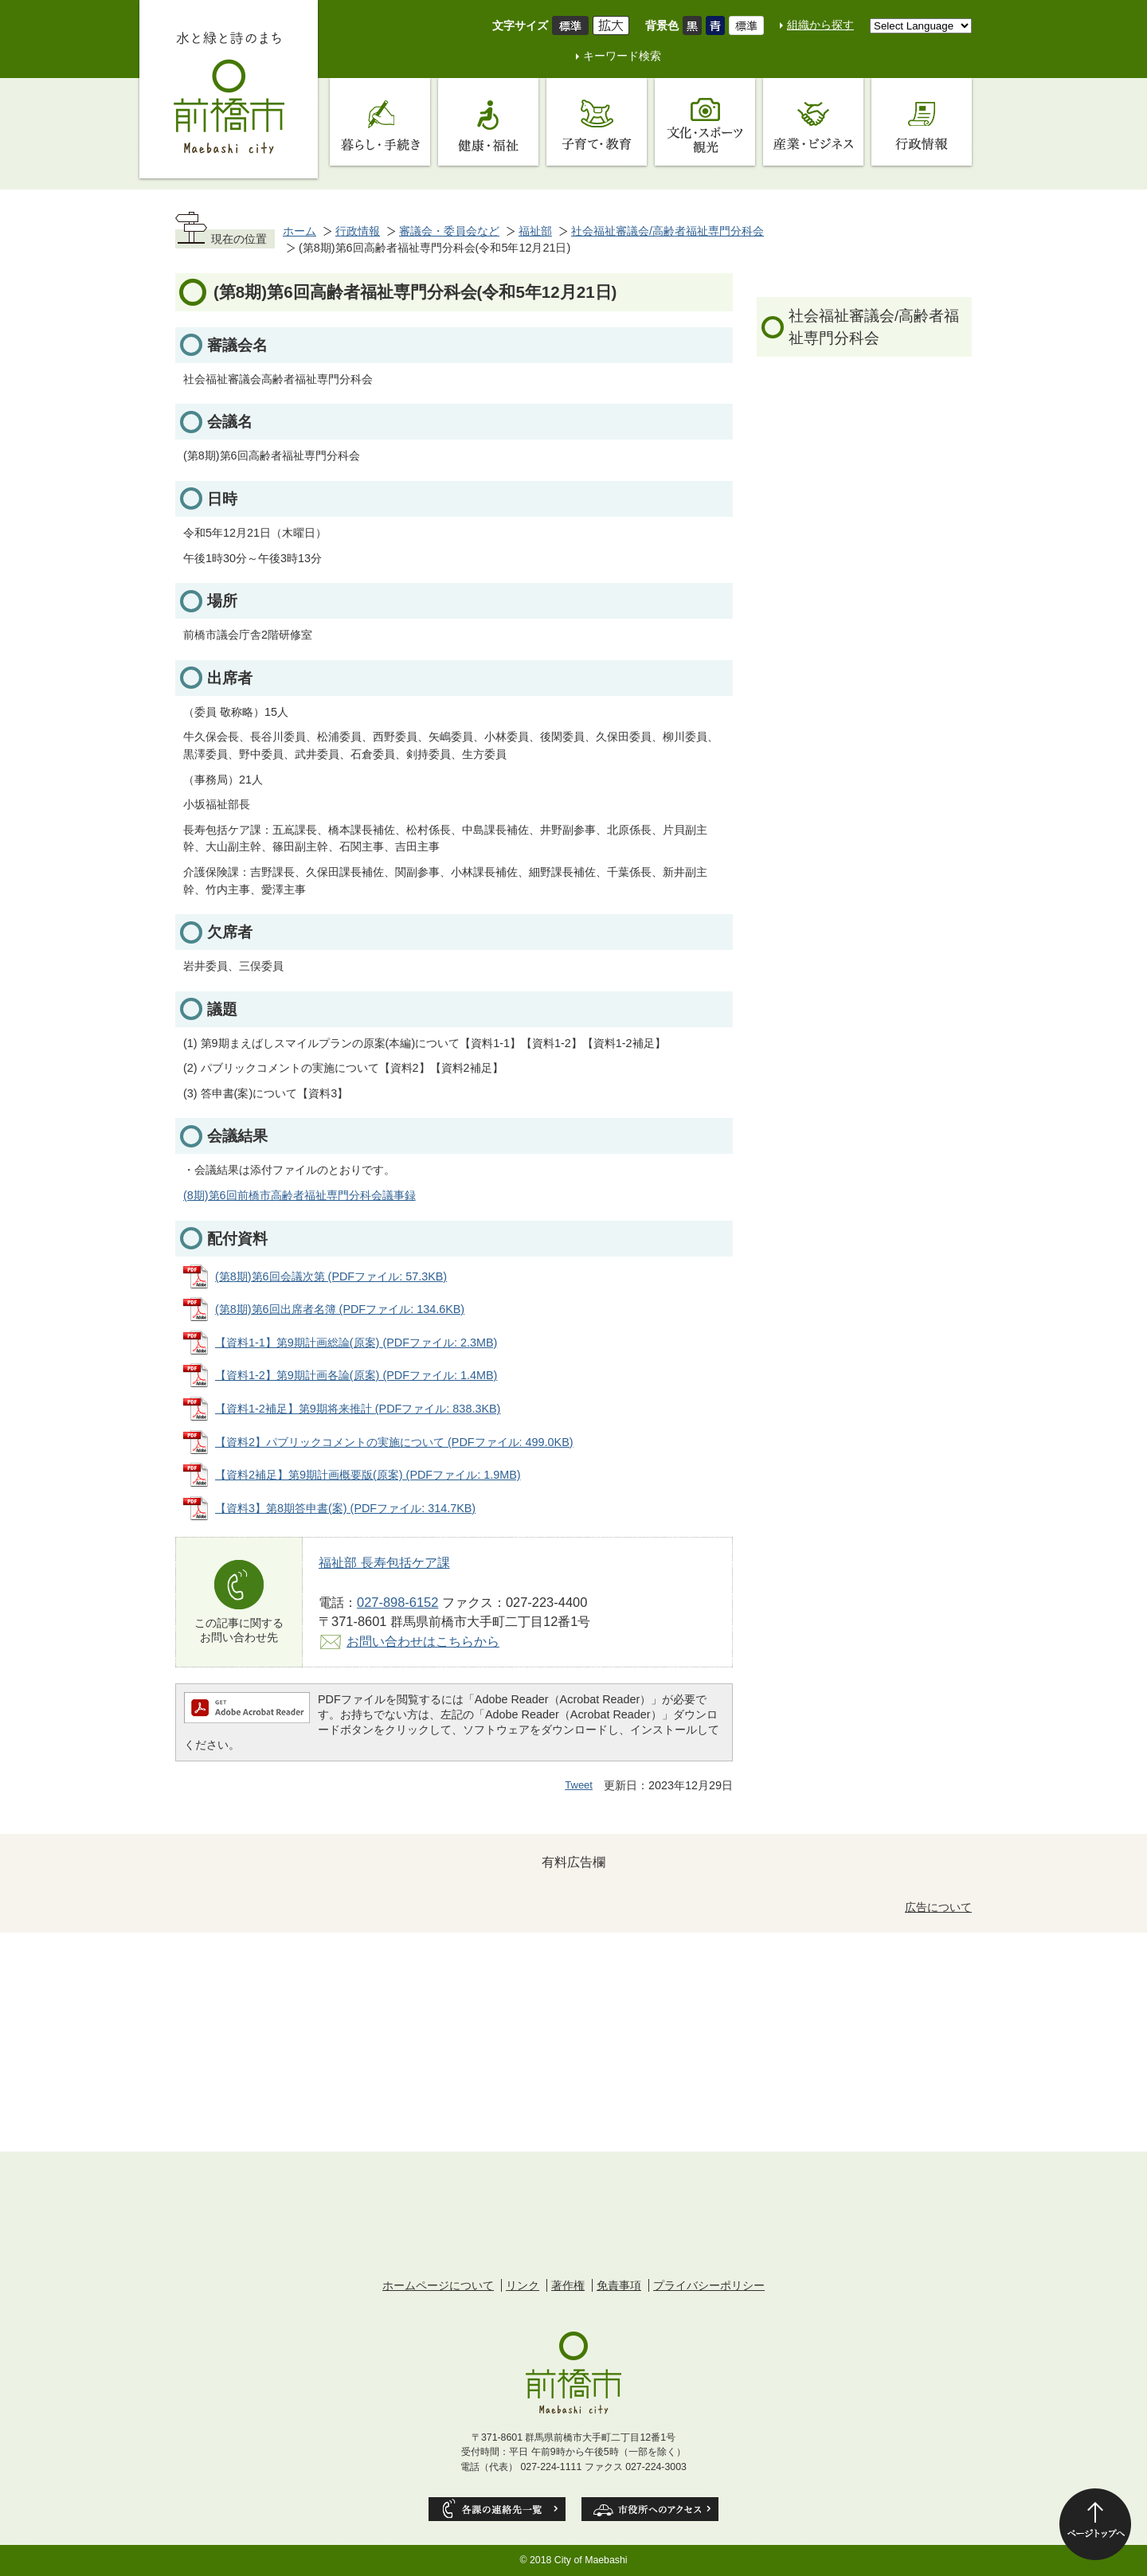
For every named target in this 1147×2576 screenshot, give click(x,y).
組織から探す (820, 24)
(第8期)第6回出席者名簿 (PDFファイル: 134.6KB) (339, 1309)
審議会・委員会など (449, 231)
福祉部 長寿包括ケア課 (384, 1562)
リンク (522, 2285)
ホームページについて (438, 2285)
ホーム (299, 231)
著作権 (568, 2285)
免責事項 (619, 2285)
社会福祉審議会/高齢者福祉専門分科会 (667, 231)
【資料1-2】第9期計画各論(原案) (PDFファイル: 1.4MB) (356, 1375)
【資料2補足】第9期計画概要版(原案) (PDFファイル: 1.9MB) (368, 1474)
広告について (938, 1907)
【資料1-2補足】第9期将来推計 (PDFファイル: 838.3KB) (357, 1408)
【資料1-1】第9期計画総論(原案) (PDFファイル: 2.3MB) (356, 1342)
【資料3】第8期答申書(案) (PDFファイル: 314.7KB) (345, 1508)
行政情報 (357, 231)
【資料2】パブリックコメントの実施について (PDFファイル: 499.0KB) (394, 1442)
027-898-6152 (397, 1602)
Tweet (579, 1785)
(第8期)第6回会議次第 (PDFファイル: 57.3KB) (331, 1276)
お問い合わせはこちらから (422, 1641)
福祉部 (535, 231)
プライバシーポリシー (709, 2285)
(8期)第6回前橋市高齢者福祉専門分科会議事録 (299, 1195)
